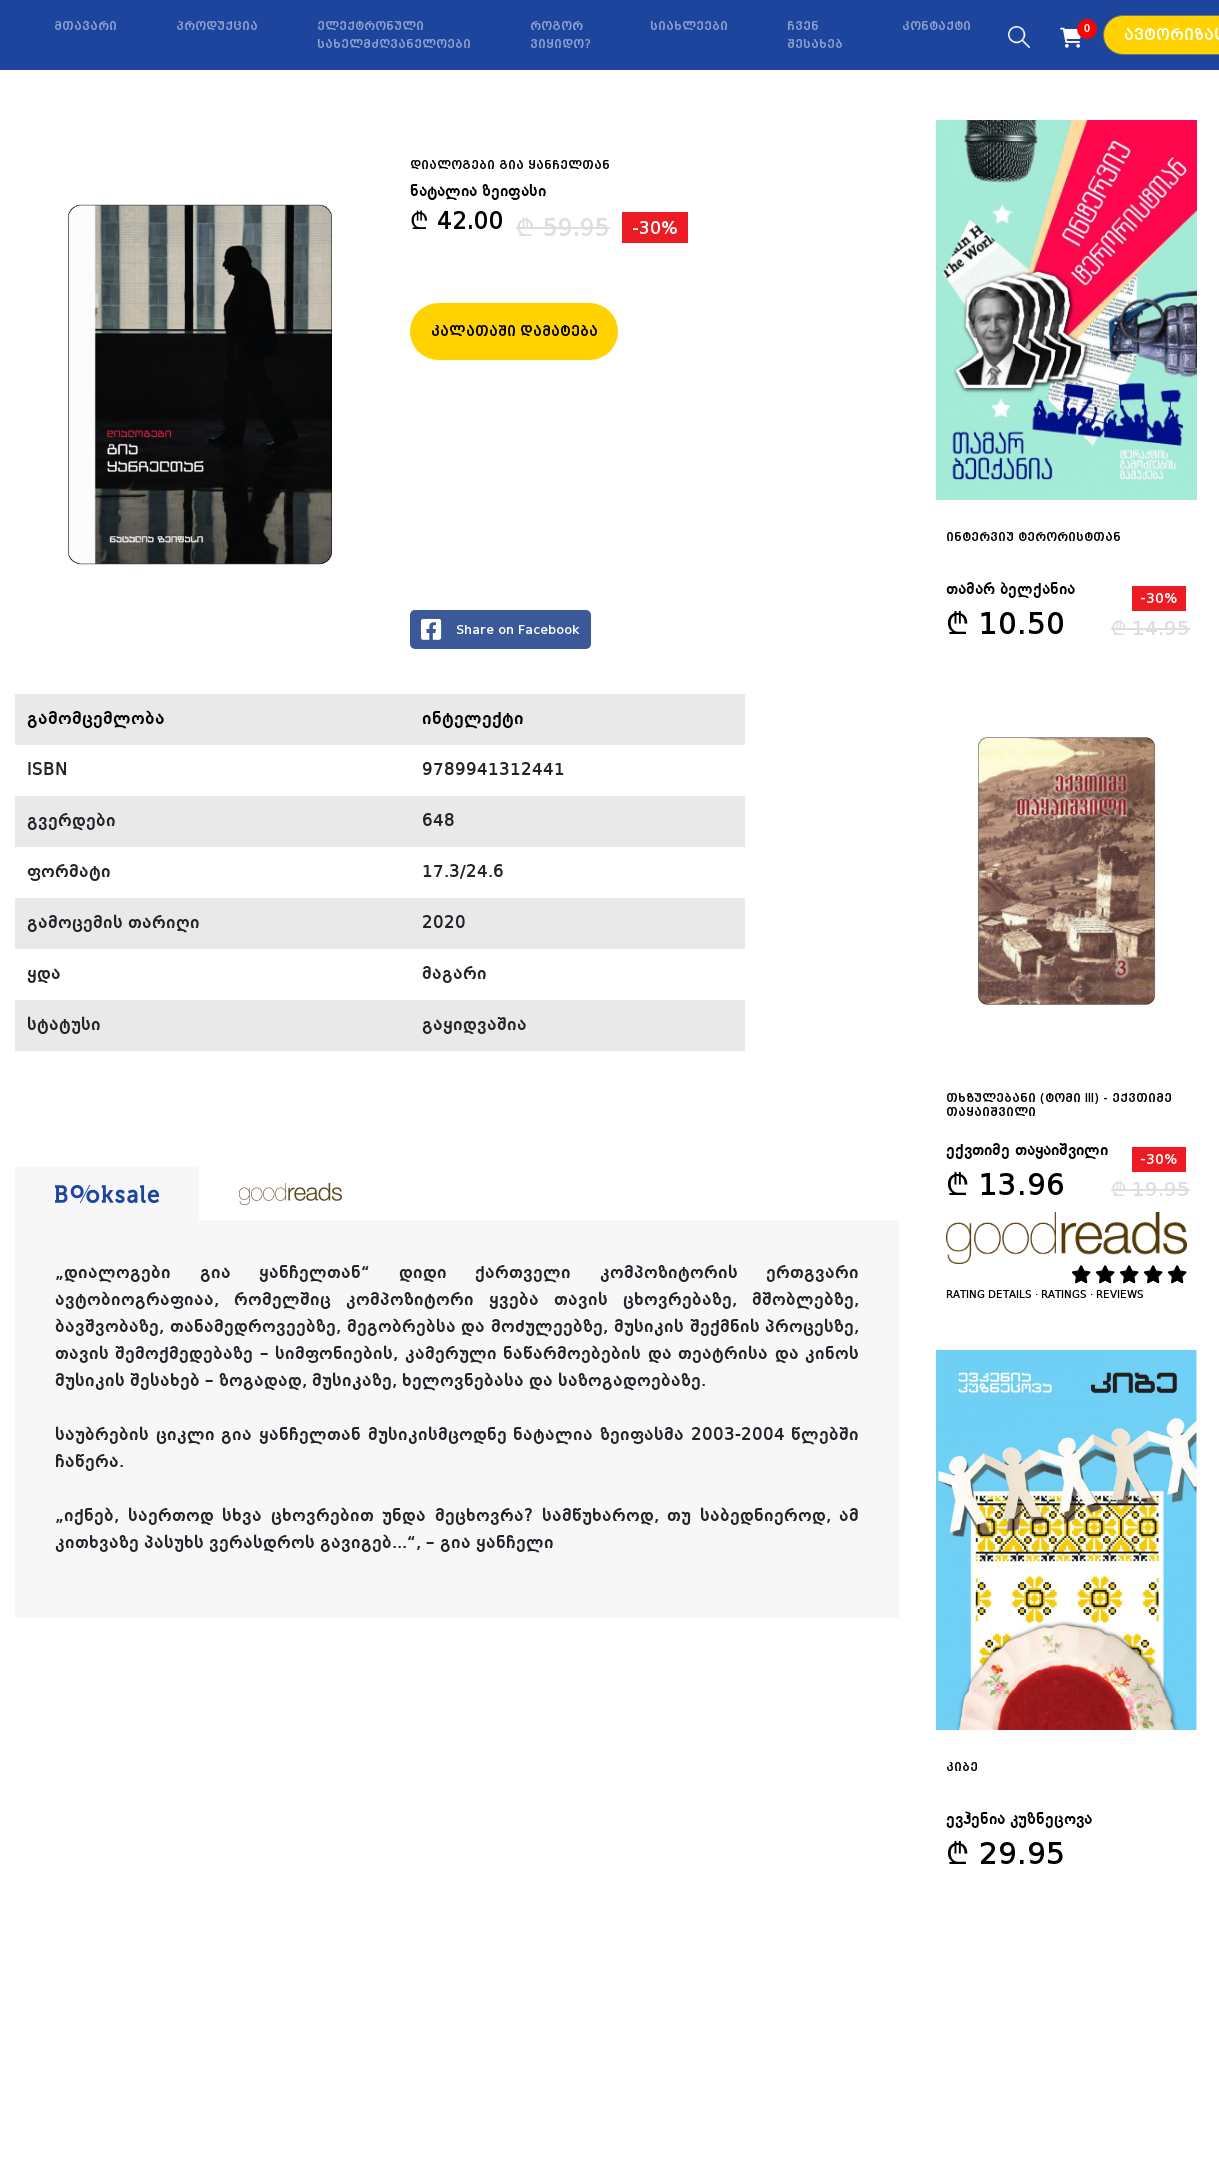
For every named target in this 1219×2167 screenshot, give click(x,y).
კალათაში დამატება (514, 331)
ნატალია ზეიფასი (478, 192)
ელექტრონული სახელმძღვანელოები (394, 35)
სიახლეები (689, 26)
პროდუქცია (217, 26)
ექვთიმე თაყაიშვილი (1027, 1151)
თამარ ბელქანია (1010, 590)
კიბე (962, 1767)
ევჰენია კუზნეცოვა (1019, 1820)
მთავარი (85, 26)
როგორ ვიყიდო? (560, 35)
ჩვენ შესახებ (815, 35)
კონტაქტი (936, 26)
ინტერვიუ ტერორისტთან (1033, 537)
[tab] (107, 1194)
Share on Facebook (500, 629)
